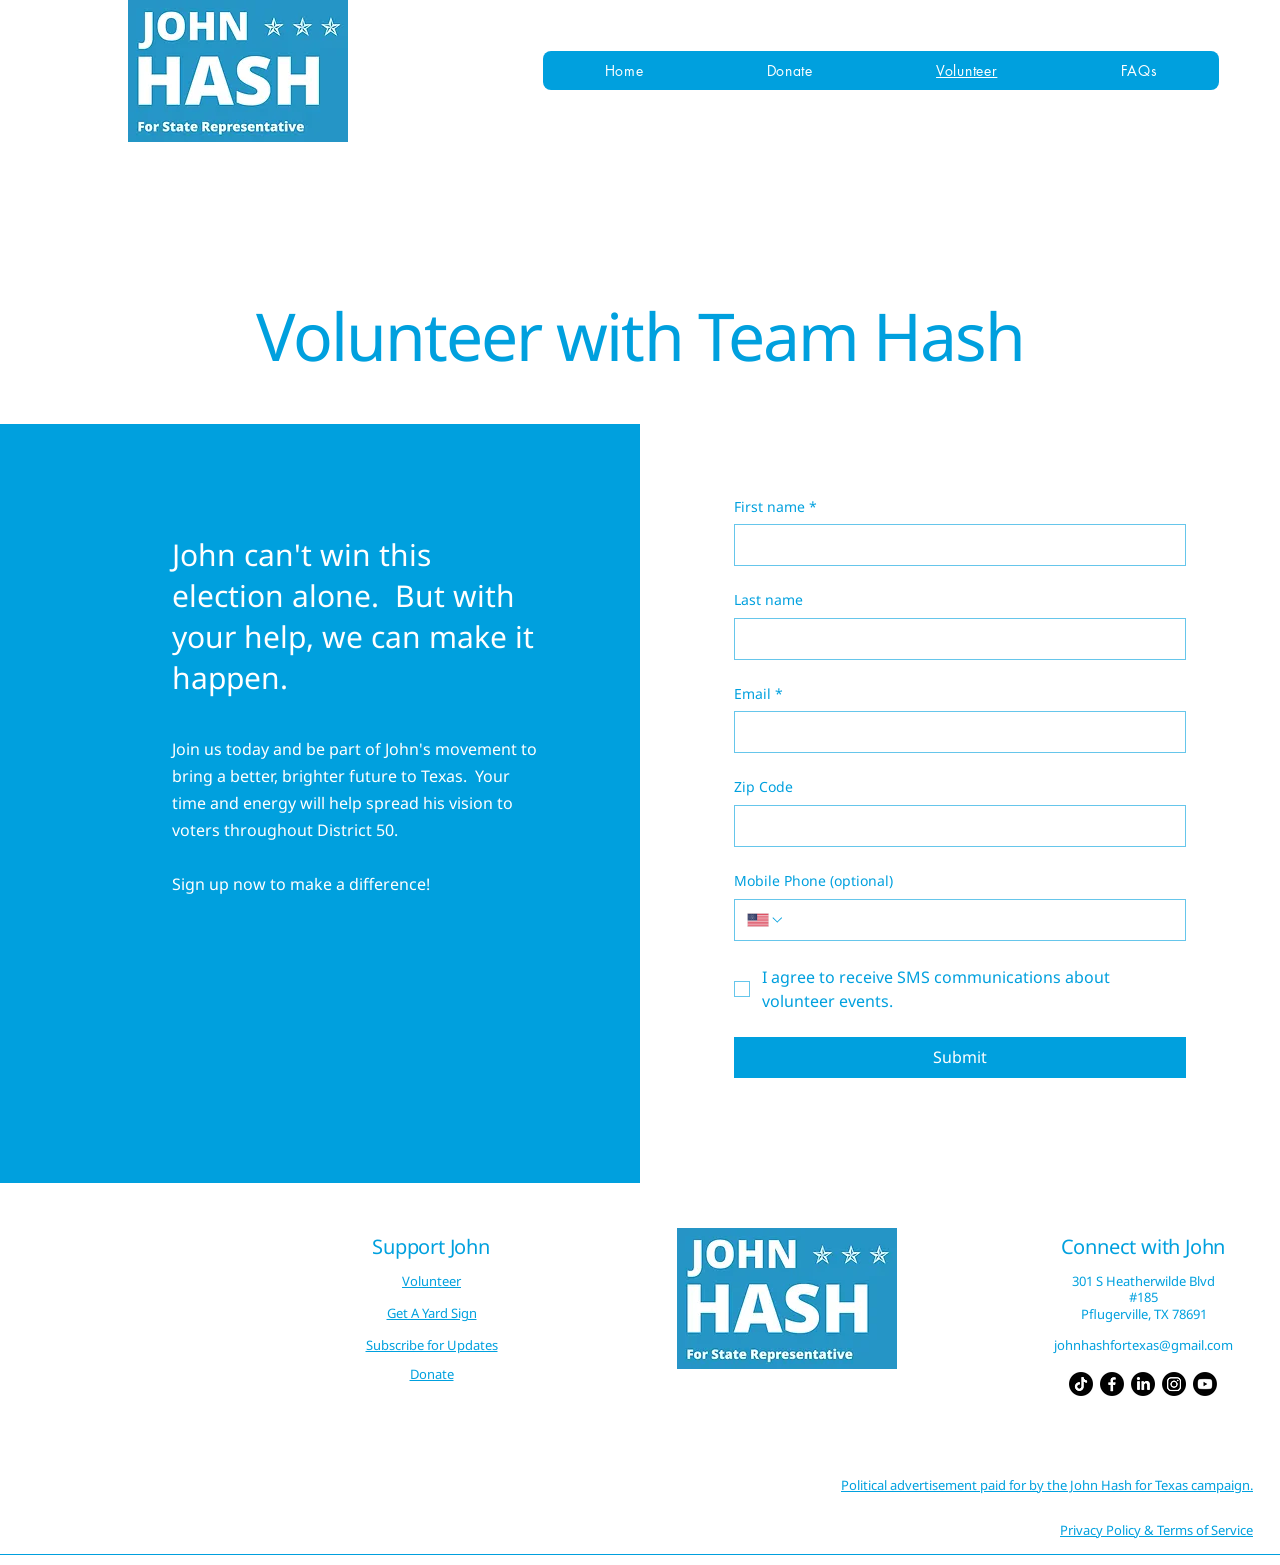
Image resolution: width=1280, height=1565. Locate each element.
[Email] (954, 732)
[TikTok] (1081, 1384)
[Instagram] (1174, 1384)
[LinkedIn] (1143, 1384)
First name (775, 507)
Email (758, 694)
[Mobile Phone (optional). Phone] (979, 920)
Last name (768, 599)
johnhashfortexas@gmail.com (1143, 1345)
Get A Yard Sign (432, 1313)
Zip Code (763, 786)
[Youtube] (1205, 1384)
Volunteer (431, 1281)
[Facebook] (1112, 1384)
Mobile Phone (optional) (813, 880)
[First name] (954, 545)
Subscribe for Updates (432, 1345)
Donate (432, 1374)
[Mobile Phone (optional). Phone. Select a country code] (766, 920)
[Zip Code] (954, 826)
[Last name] (954, 639)
